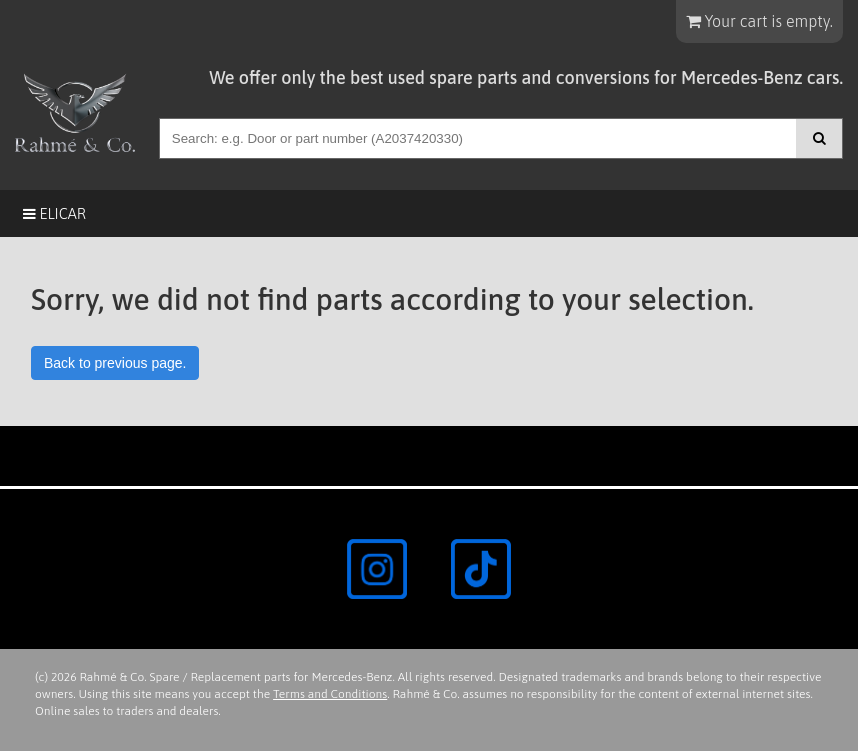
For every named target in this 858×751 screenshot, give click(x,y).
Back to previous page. (115, 363)
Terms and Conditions (330, 694)
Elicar (54, 213)
